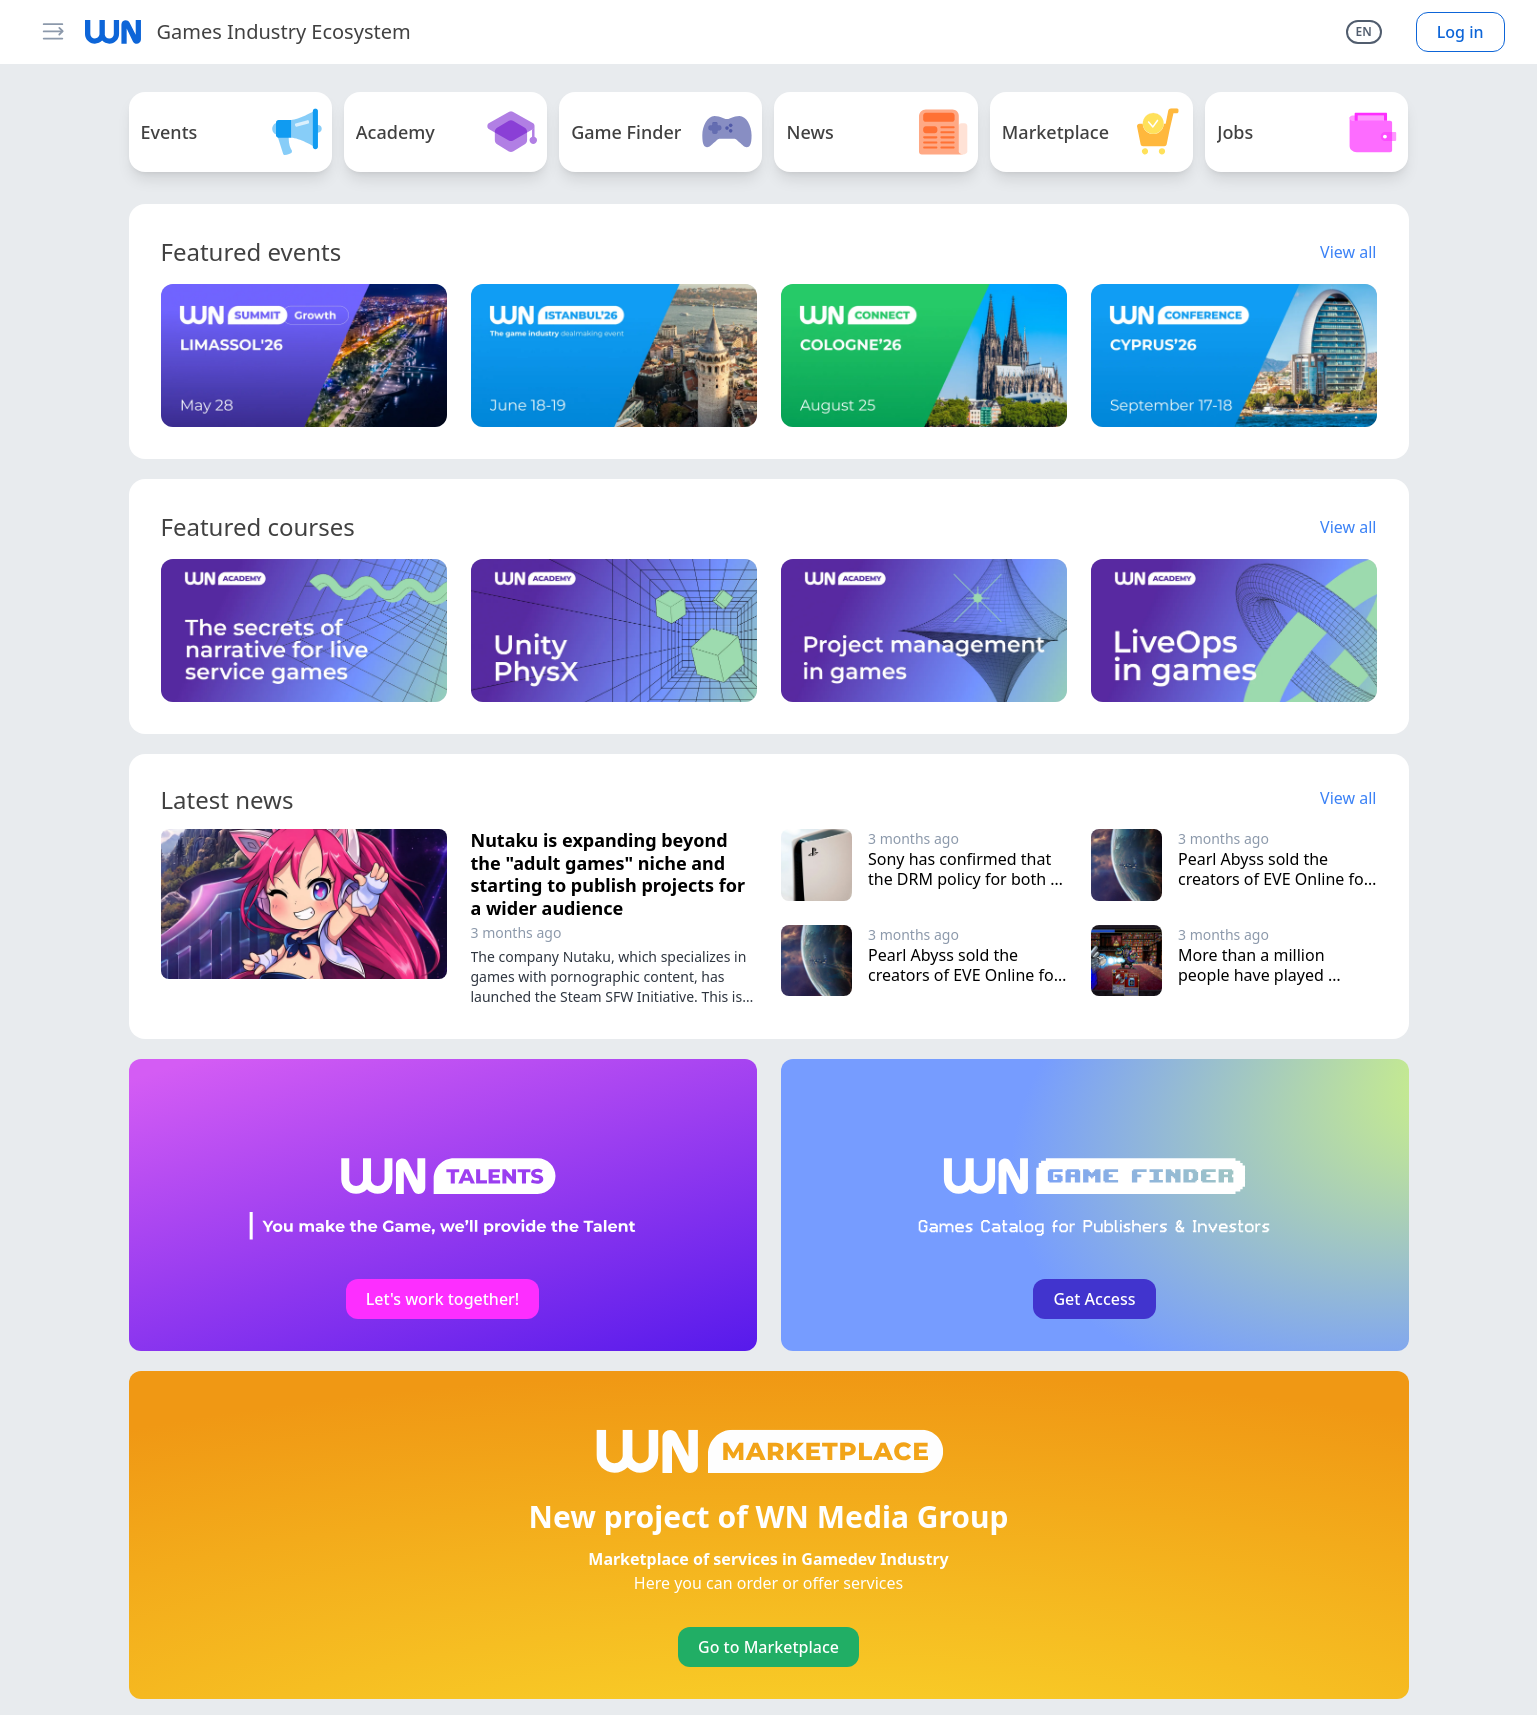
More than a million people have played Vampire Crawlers (1253, 975)
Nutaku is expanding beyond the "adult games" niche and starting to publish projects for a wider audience (608, 874)
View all (1348, 252)
